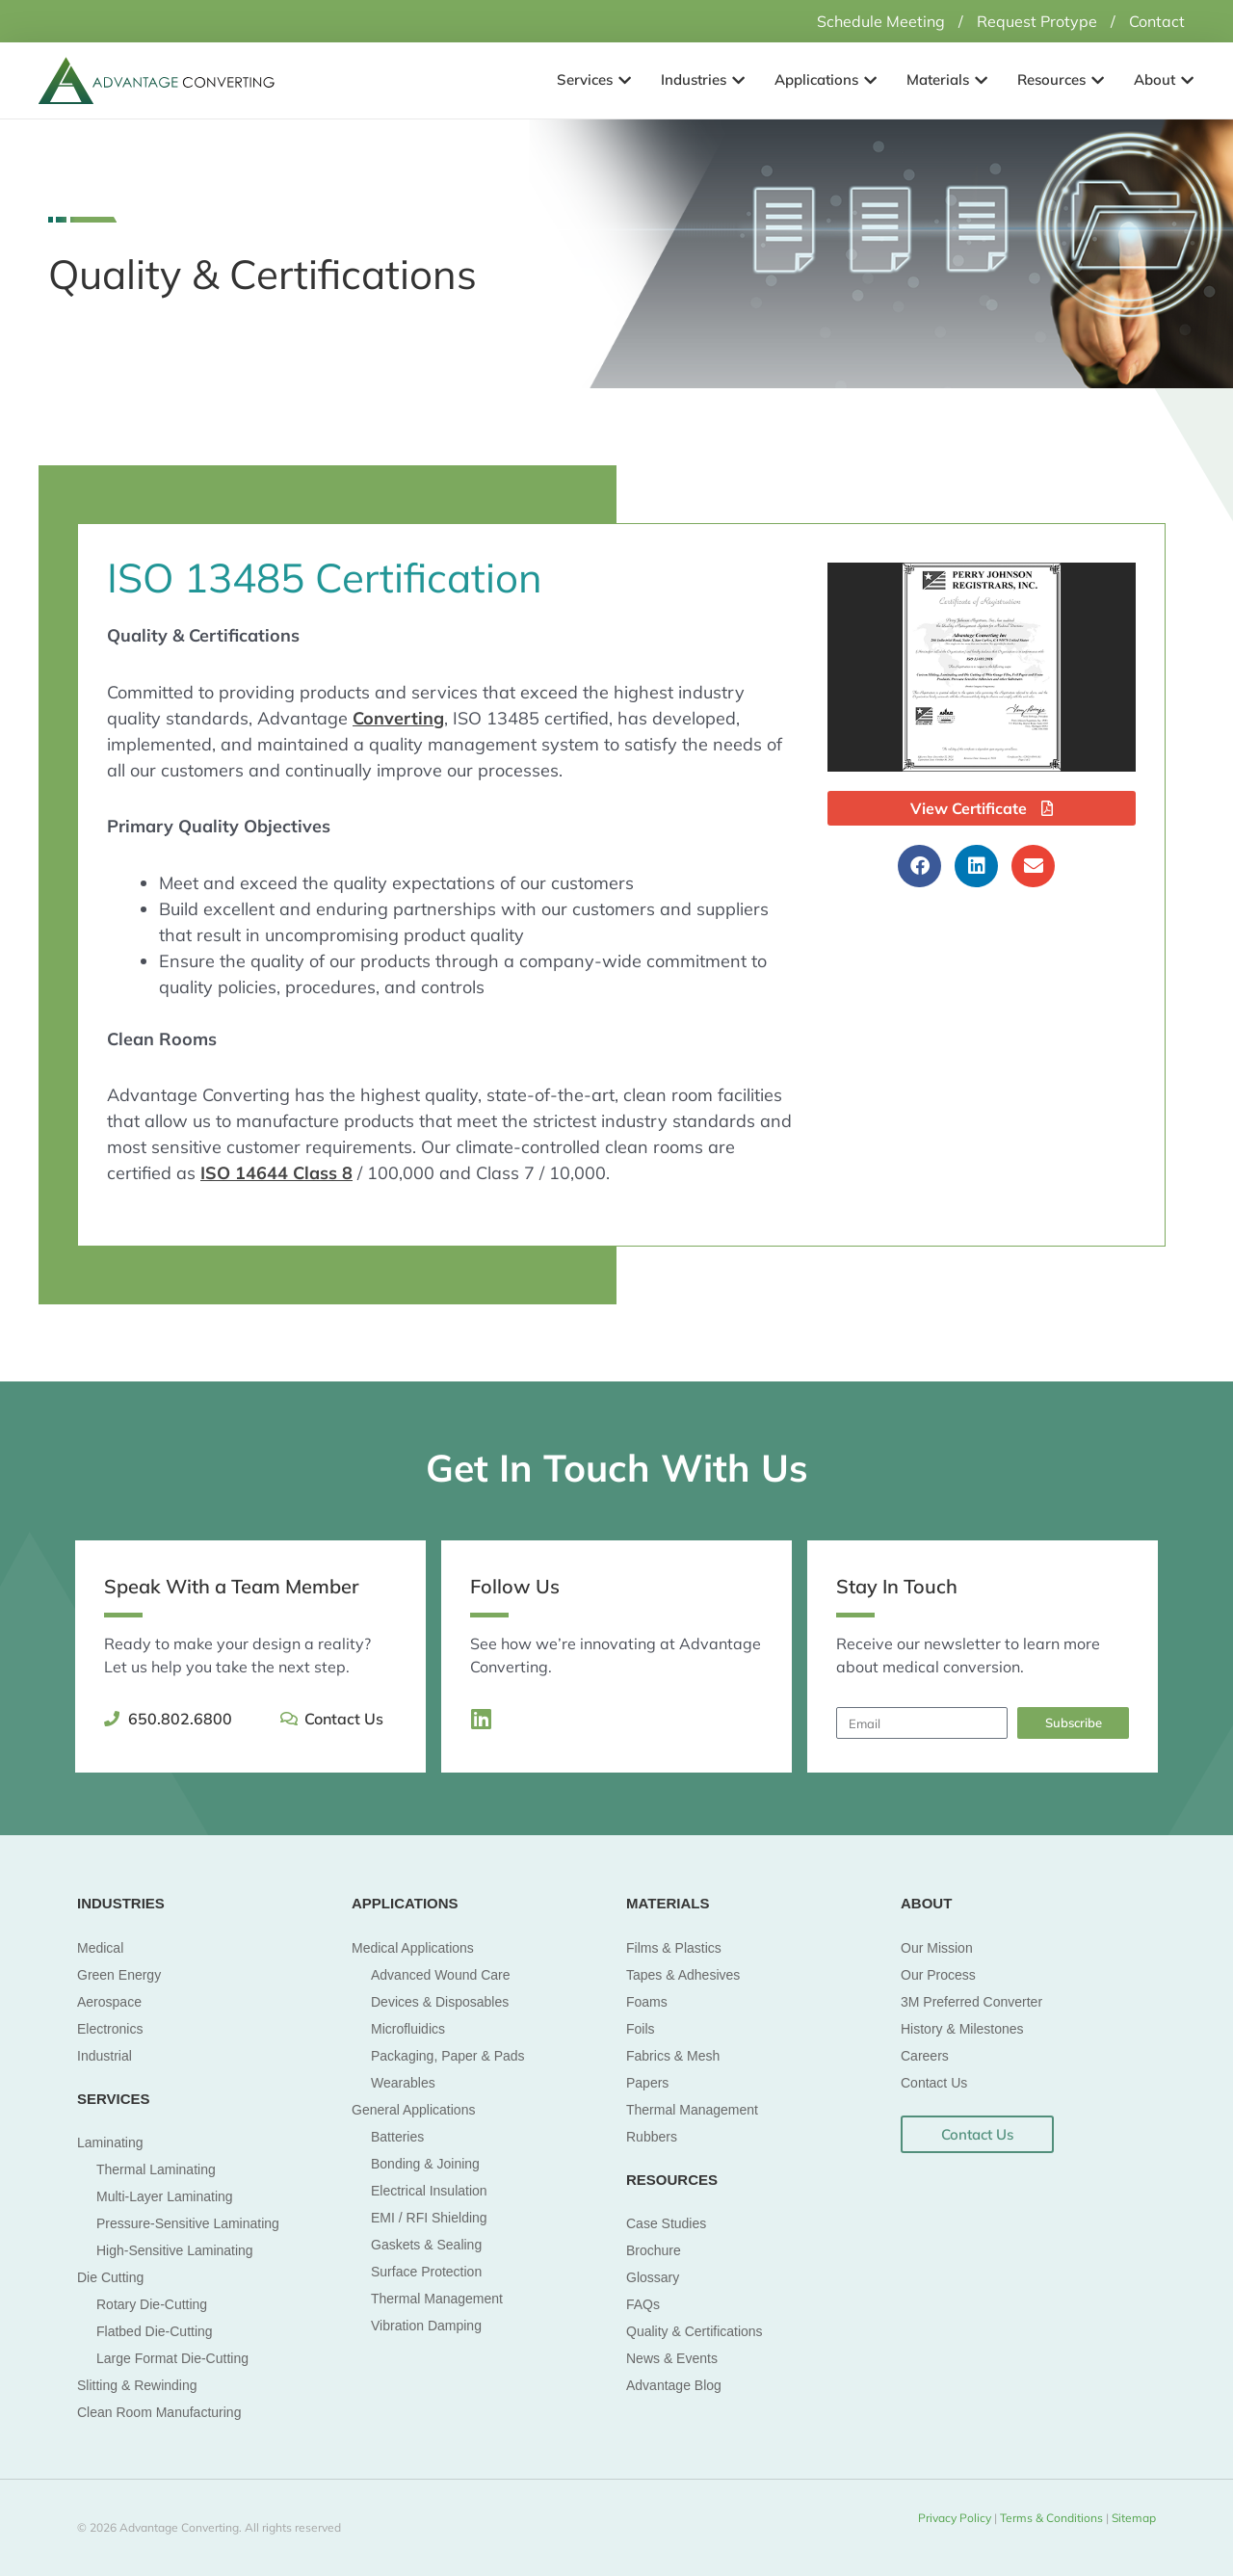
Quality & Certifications (694, 2331)
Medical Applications (413, 1948)
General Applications (413, 2109)
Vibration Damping (426, 2325)
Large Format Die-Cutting (172, 2358)
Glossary (652, 2277)
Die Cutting (110, 2277)
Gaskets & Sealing (426, 2244)
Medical (100, 1948)
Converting (398, 718)
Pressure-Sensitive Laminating (187, 2223)
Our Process (938, 1975)
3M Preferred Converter (971, 2002)
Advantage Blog (673, 2385)
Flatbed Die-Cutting (154, 2331)
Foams (647, 2002)
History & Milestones (962, 2029)
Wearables (403, 2082)
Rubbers (651, 2136)
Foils (640, 2029)
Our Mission (937, 1948)
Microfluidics (408, 2029)
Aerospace (109, 2002)
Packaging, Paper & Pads (448, 2055)
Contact (1157, 21)
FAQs (643, 2304)
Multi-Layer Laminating (164, 2196)
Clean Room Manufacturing (159, 2412)
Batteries (397, 2136)
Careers (925, 2055)
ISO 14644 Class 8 (276, 1173)
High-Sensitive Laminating (174, 2250)
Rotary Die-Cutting (151, 2304)
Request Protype (1037, 21)
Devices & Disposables (440, 2002)
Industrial (104, 2055)
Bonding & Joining (425, 2163)
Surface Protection (426, 2271)
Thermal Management (437, 2298)
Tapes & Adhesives (683, 1975)
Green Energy (119, 1975)
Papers (647, 2082)
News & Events (672, 2358)
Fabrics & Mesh (673, 2055)
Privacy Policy (954, 2517)
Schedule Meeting (881, 21)
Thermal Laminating (156, 2169)
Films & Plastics (673, 1948)
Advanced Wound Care (441, 1975)
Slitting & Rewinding (137, 2385)
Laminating (110, 2142)
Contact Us (934, 2082)
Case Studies (666, 2223)
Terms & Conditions (1053, 2517)
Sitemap (1132, 2517)
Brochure (653, 2250)
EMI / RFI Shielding (429, 2217)
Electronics (110, 2029)
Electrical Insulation (429, 2190)
